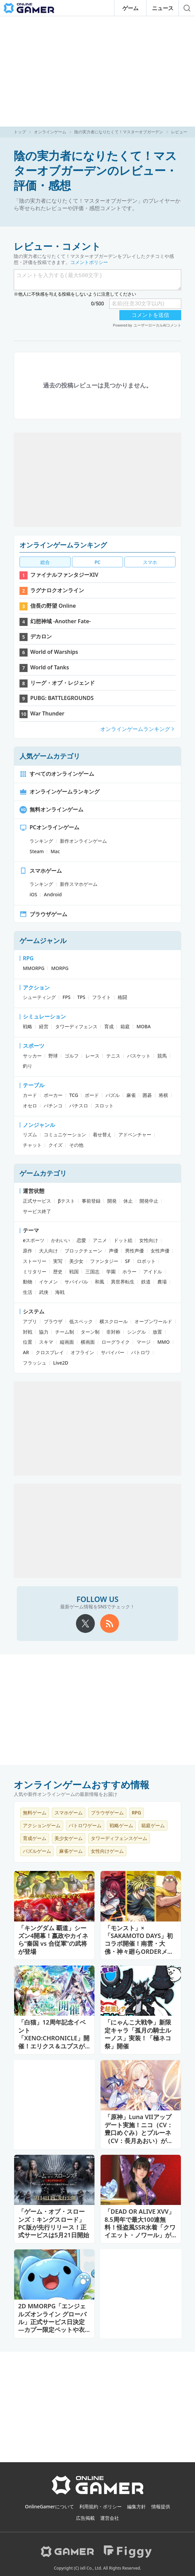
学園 (111, 1271)
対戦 (27, 1332)
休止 (128, 1201)
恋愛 (81, 1240)
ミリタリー (34, 1271)
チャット (32, 1145)
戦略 (27, 1026)
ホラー (129, 1271)
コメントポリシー (89, 262)
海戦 (60, 1292)
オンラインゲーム (50, 132)
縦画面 (67, 1342)
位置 (27, 1342)
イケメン (48, 1281)
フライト (101, 997)
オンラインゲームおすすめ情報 (81, 1784)
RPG (28, 958)
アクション (36, 987)
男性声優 (134, 1250)
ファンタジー (104, 1261)
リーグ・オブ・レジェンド (62, 683)
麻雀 (131, 1095)
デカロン (41, 636)
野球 (53, 1055)
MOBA (143, 1026)
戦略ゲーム (121, 1825)
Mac (55, 851)
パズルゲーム (37, 1851)
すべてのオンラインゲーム (57, 773)
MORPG (59, 968)
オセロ (30, 1105)
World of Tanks (49, 667)
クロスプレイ (50, 1352)
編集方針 (136, 2506)
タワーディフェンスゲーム (119, 1838)
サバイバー (112, 1352)
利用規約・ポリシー (100, 2506)
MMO (163, 1342)
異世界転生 (122, 1281)
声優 (113, 1250)
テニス (113, 1055)
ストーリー (34, 1261)
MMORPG (33, 968)
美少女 (76, 1261)
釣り (27, 1066)
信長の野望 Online (53, 605)
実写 (58, 1261)
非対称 (113, 1332)
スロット (104, 1105)
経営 (43, 1026)
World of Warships (54, 652)
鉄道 (146, 1281)
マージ (143, 1342)
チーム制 (64, 1332)
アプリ (30, 1321)
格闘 (122, 997)
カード (30, 1095)
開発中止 (149, 1201)
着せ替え (102, 1134)
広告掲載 (85, 2518)
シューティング (39, 997)
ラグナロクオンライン (57, 590)
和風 (99, 1281)
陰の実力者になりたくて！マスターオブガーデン (118, 132)
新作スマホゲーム (79, 884)
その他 (76, 1145)
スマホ (150, 562)
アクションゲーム (42, 1825)
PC (97, 562)
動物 (27, 1281)
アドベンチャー (134, 1134)
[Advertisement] (97, 71)
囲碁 (147, 1095)
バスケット (139, 1055)
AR (26, 1352)
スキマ (46, 1342)
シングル (136, 1332)
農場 (162, 1281)
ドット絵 (123, 1240)
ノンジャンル (39, 1125)
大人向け (48, 1250)
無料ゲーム (34, 1812)
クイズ (55, 1145)
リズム (30, 1134)
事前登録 (91, 1201)
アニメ (100, 1240)
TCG (73, 1095)
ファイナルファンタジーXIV (64, 574)
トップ (20, 132)
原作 (27, 1250)
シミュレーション (44, 1016)
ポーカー (53, 1095)
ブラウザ (53, 1321)
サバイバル (76, 1281)
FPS (67, 997)
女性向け (148, 1240)
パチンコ (53, 1105)
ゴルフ (72, 1055)
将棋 (163, 1095)
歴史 (58, 1271)
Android (53, 894)
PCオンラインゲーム (49, 827)
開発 (112, 1201)
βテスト (66, 1201)
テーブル (33, 1085)
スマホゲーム (41, 870)
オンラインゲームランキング (63, 544)
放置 (157, 1332)
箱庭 (125, 1026)
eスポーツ (33, 1240)
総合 (45, 562)
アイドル (152, 1271)
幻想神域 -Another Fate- (60, 621)
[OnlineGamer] (98, 2493)
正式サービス (37, 1201)
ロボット (146, 1261)
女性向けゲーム (107, 1851)
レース (92, 1055)
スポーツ (33, 1045)
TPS (81, 997)
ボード (92, 1095)
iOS (33, 894)
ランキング (41, 841)
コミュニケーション (65, 1134)
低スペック (81, 1321)
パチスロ (78, 1105)
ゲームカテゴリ (43, 1173)
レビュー (179, 132)
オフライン (82, 1352)
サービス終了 (37, 1211)
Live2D (60, 1363)
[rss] (109, 1623)
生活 (27, 1292)
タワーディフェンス (76, 1026)
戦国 (74, 1271)
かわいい (60, 1240)
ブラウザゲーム (43, 914)
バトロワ (140, 1352)
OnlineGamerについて (49, 2506)
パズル (113, 1095)
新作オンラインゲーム (83, 841)
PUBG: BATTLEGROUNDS (62, 698)
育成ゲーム (34, 1838)
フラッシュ (34, 1363)
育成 (109, 1026)
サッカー (32, 1055)
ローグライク (116, 1342)
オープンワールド (153, 1321)
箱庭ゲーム (153, 1825)
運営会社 (109, 2518)
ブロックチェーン (83, 1250)
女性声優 (160, 1250)
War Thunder (47, 713)
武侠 (43, 1292)
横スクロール (114, 1321)
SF (127, 1261)
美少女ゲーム (68, 1838)
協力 (43, 1332)
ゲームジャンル (43, 940)
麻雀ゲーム (71, 1851)
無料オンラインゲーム (51, 809)
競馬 (162, 1055)
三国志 (92, 1271)
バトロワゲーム (85, 1825)
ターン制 (90, 1332)
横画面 (88, 1342)
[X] (85, 1623)
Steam (37, 851)
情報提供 (160, 2506)
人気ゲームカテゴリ (50, 756)
